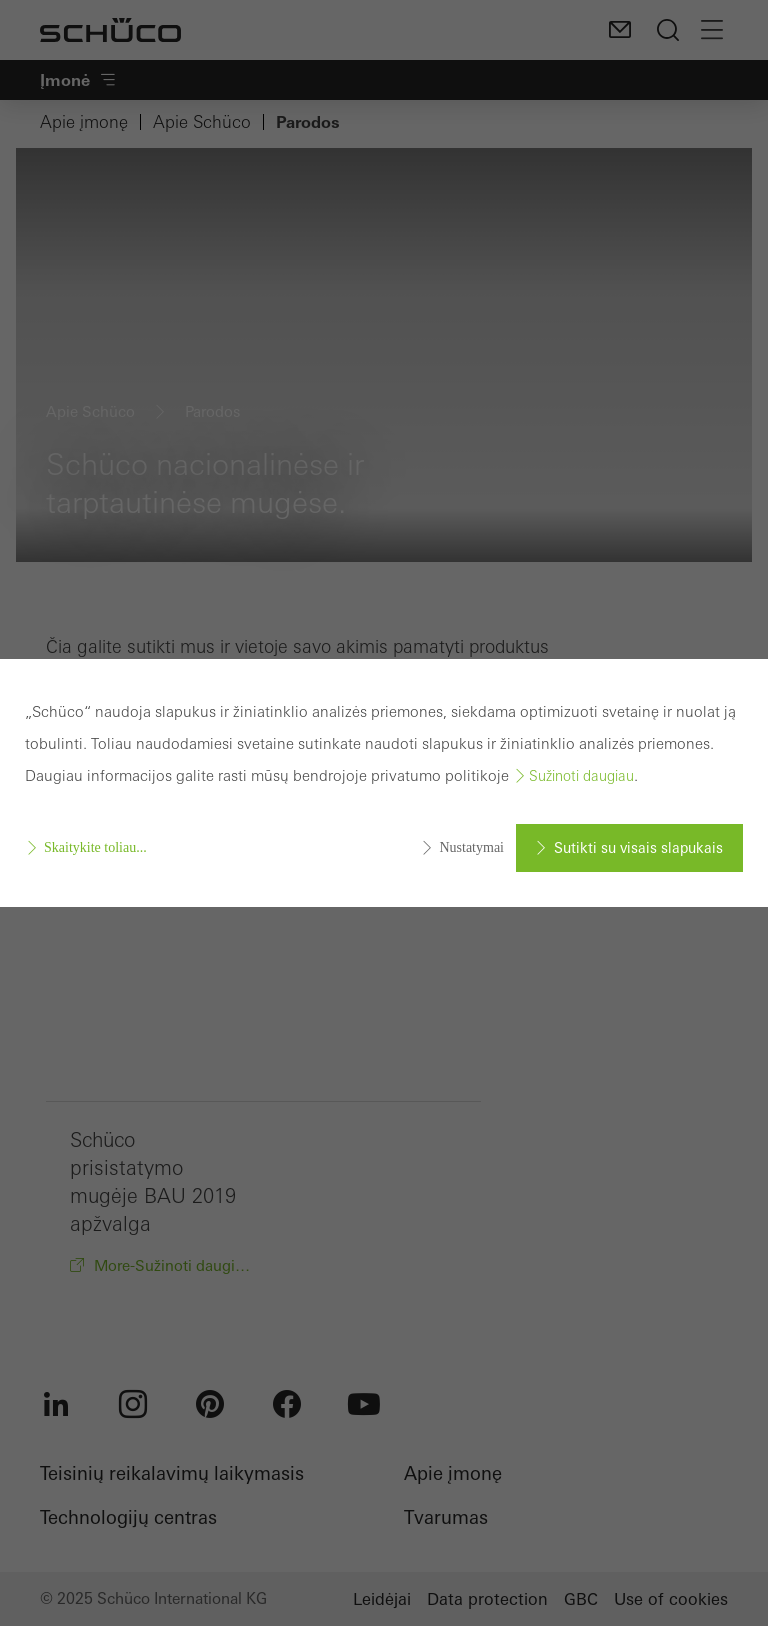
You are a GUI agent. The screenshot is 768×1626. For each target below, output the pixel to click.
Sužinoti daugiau (581, 776)
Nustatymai (471, 847)
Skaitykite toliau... (95, 847)
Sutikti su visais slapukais (638, 848)
